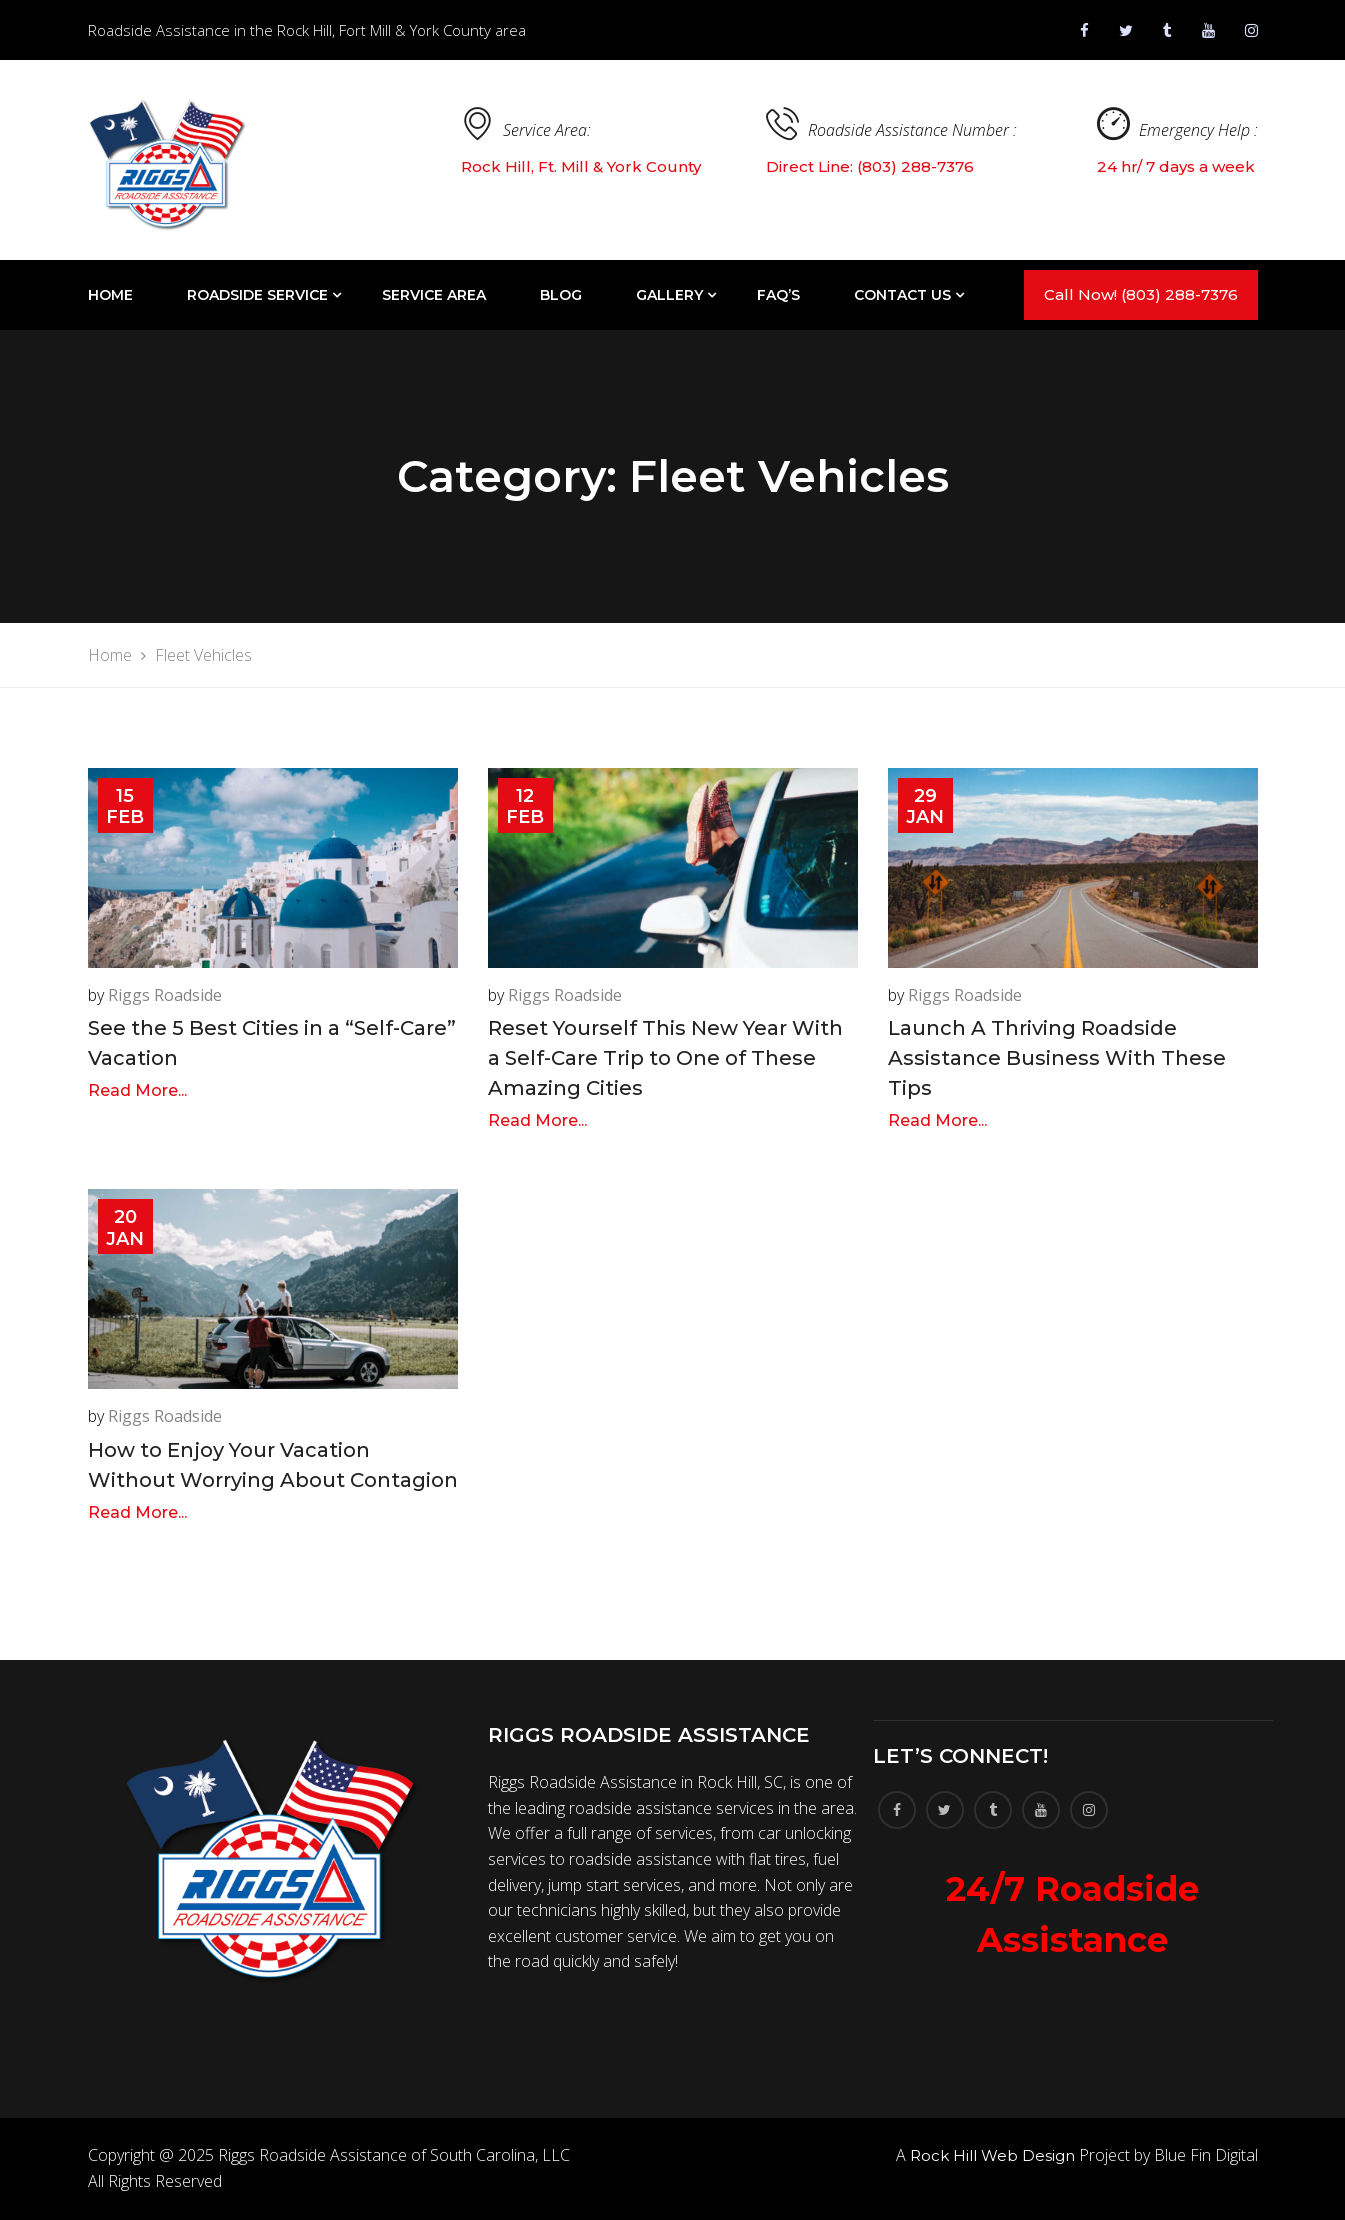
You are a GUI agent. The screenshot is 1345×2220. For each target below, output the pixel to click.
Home (110, 295)
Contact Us (902, 295)
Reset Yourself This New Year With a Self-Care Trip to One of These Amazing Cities (665, 1058)
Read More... (137, 1090)
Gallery (669, 295)
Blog (561, 295)
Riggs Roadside (165, 995)
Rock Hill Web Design (992, 2155)
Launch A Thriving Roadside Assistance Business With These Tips (1057, 1058)
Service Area (434, 295)
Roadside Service (257, 295)
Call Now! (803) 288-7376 (1141, 294)
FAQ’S (778, 295)
